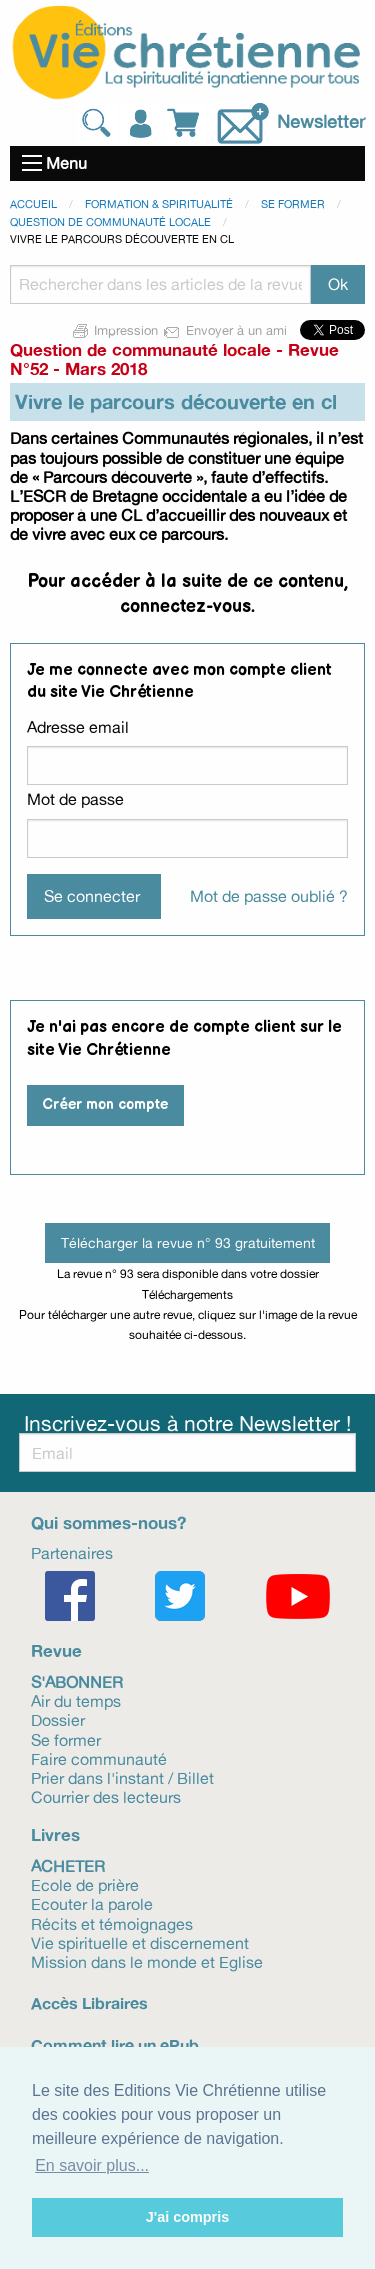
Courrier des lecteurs (106, 1796)
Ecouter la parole (92, 1903)
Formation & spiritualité (159, 204)
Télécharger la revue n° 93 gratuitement (188, 1242)
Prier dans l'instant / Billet (122, 1777)
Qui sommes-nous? (108, 1522)
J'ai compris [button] (187, 2217)
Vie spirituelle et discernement (140, 1942)
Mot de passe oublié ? (269, 896)
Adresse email (78, 727)
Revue (56, 1650)
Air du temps (76, 1700)
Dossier (58, 1719)
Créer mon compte (105, 1104)
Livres (55, 1834)
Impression (116, 330)
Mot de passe (75, 799)
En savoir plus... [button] (92, 2165)
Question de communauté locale (110, 222)
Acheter (68, 1865)
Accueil (33, 204)
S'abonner (77, 1681)
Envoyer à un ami (226, 330)
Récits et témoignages (112, 1923)
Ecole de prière (85, 1884)
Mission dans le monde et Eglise (147, 1961)
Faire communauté (99, 1758)
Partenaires (72, 1552)
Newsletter (321, 121)
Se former (293, 204)
